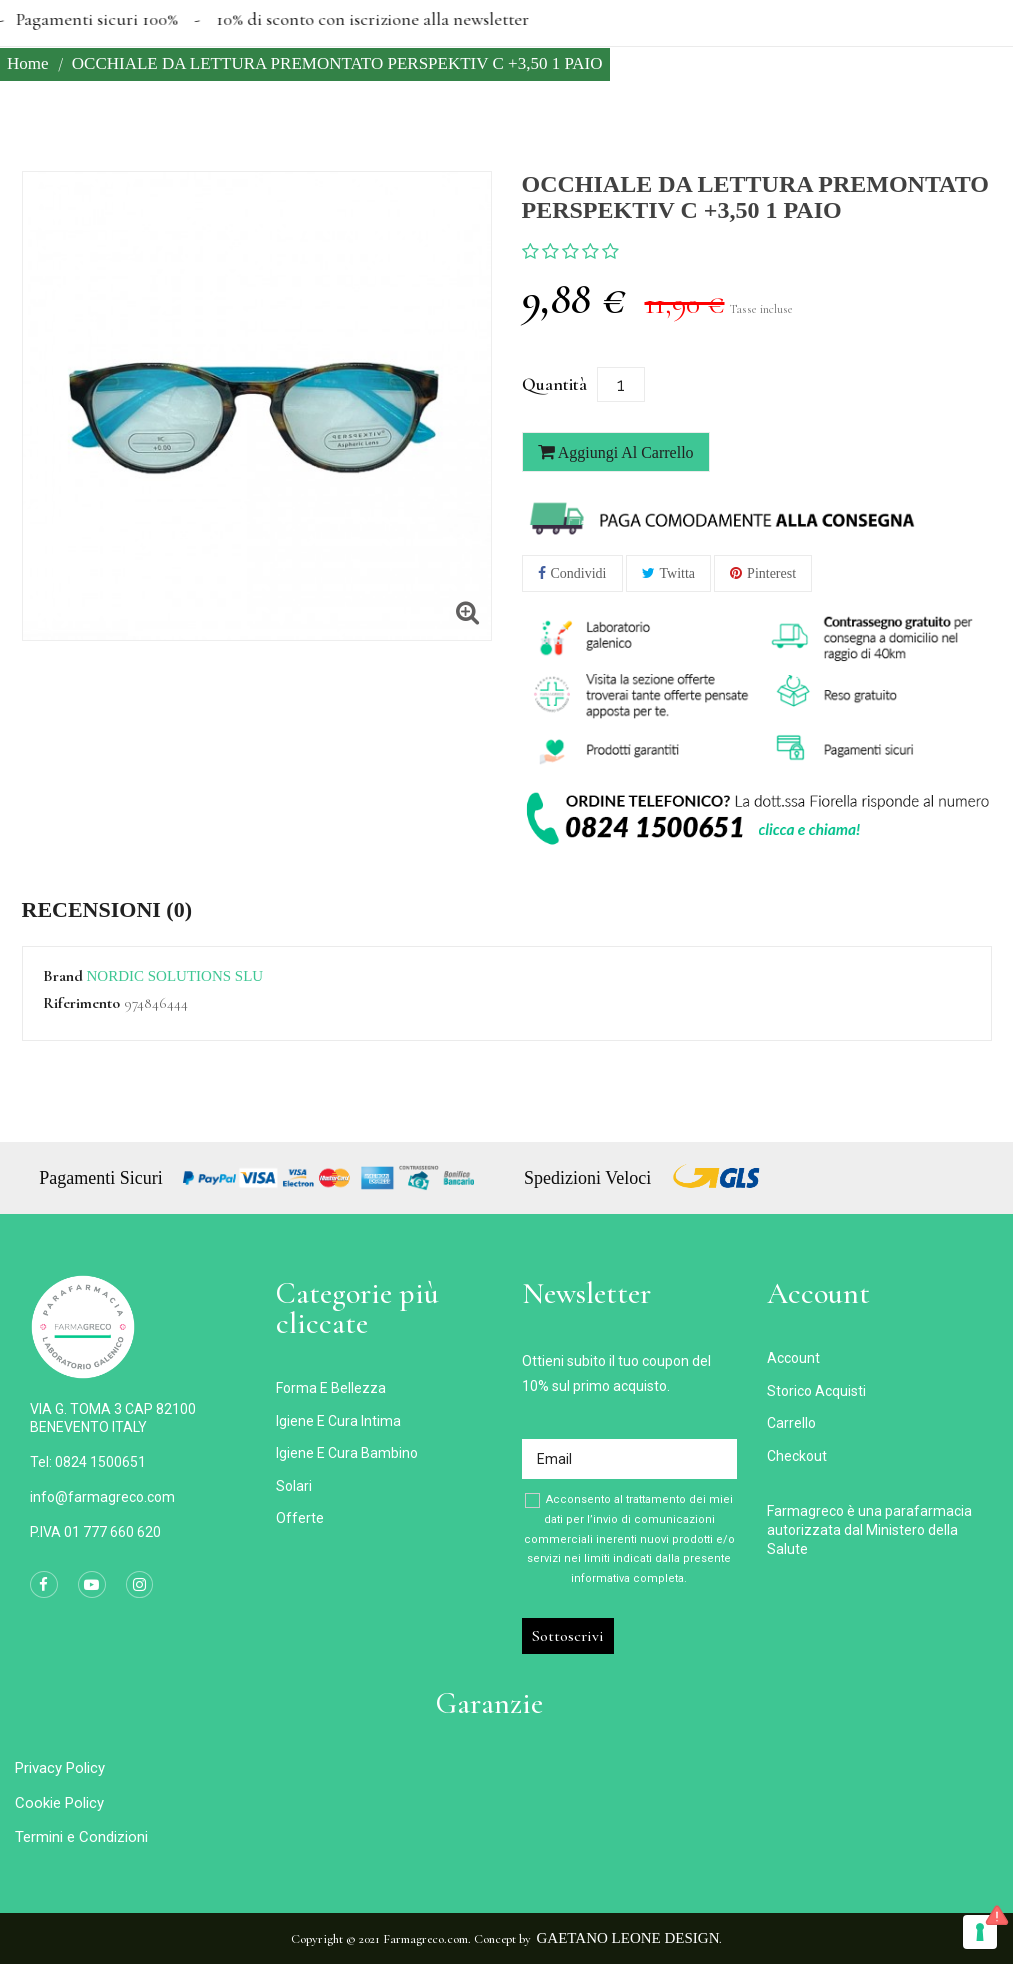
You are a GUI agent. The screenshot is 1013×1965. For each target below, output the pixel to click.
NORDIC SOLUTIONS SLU (175, 976)
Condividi (579, 573)
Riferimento (81, 1003)
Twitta (678, 573)
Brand (63, 976)
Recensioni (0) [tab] (107, 910)
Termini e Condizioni (81, 1837)
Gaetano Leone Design (628, 1938)
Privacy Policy (60, 1768)
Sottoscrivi (568, 1636)
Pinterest (771, 573)
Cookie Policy (59, 1803)
